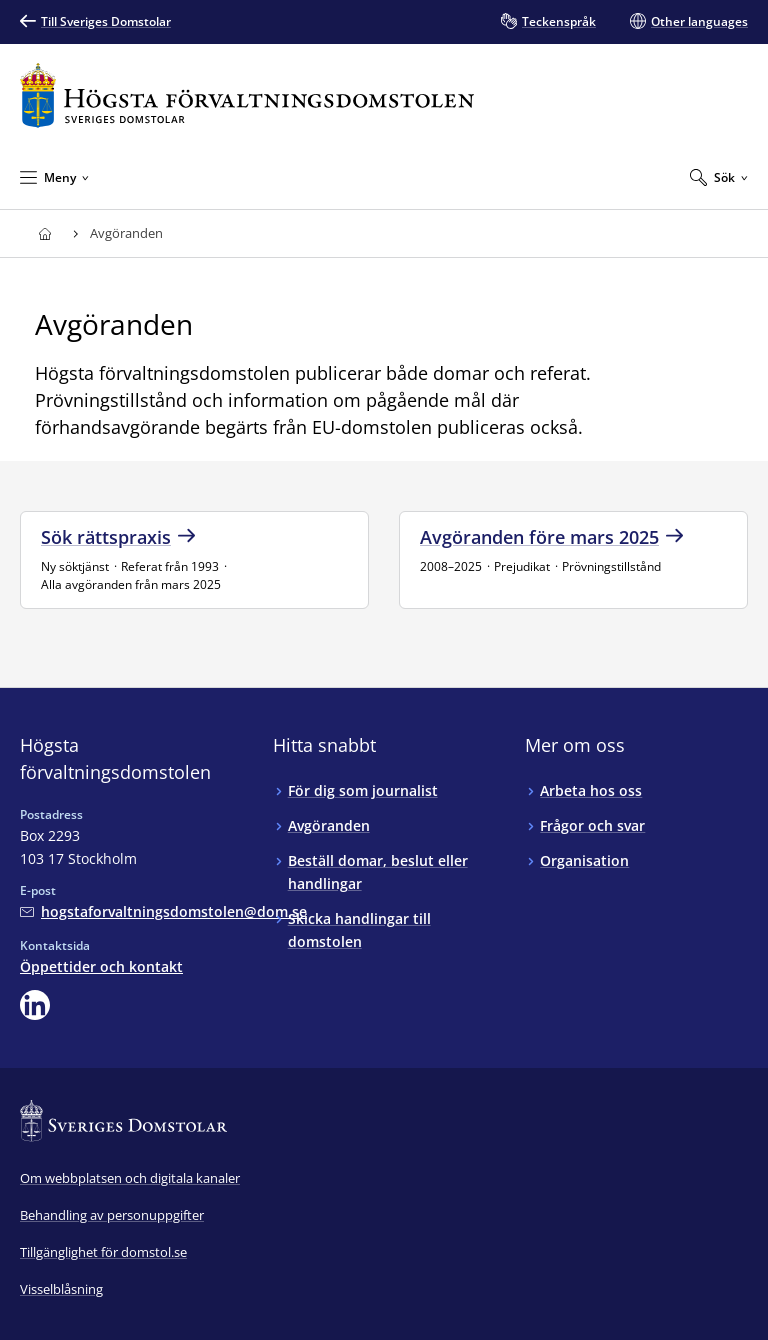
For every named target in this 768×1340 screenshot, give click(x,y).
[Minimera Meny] (54, 177)
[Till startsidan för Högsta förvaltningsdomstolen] (247, 95)
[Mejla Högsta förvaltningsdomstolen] (163, 911)
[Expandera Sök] (719, 177)
